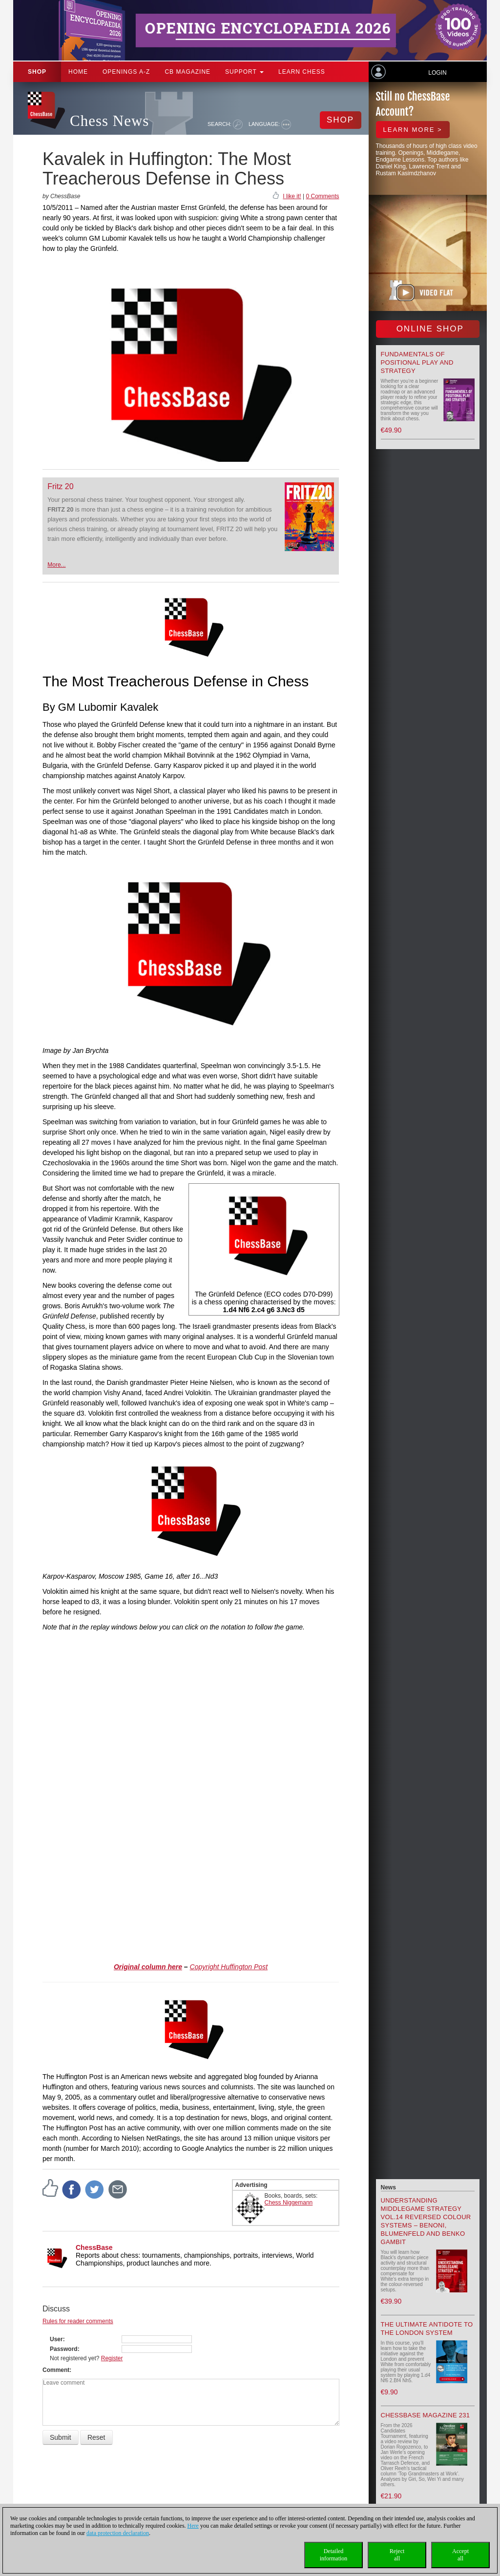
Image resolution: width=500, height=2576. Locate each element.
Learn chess (301, 71)
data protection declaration (117, 2533)
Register (112, 2358)
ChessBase (94, 2247)
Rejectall (397, 2555)
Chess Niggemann (289, 2202)
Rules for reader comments (77, 2321)
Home (78, 71)
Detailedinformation (334, 2555)
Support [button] (244, 71)
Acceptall (460, 2555)
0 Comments (322, 196)
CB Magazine (187, 71)
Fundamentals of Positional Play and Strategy (417, 362)
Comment (55, 2370)
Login (437, 72)
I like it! (292, 196)
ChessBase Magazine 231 (425, 2415)
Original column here (148, 1967)
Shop (37, 71)
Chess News (109, 120)
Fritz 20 (60, 486)
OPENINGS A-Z (126, 71)
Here (193, 2525)
